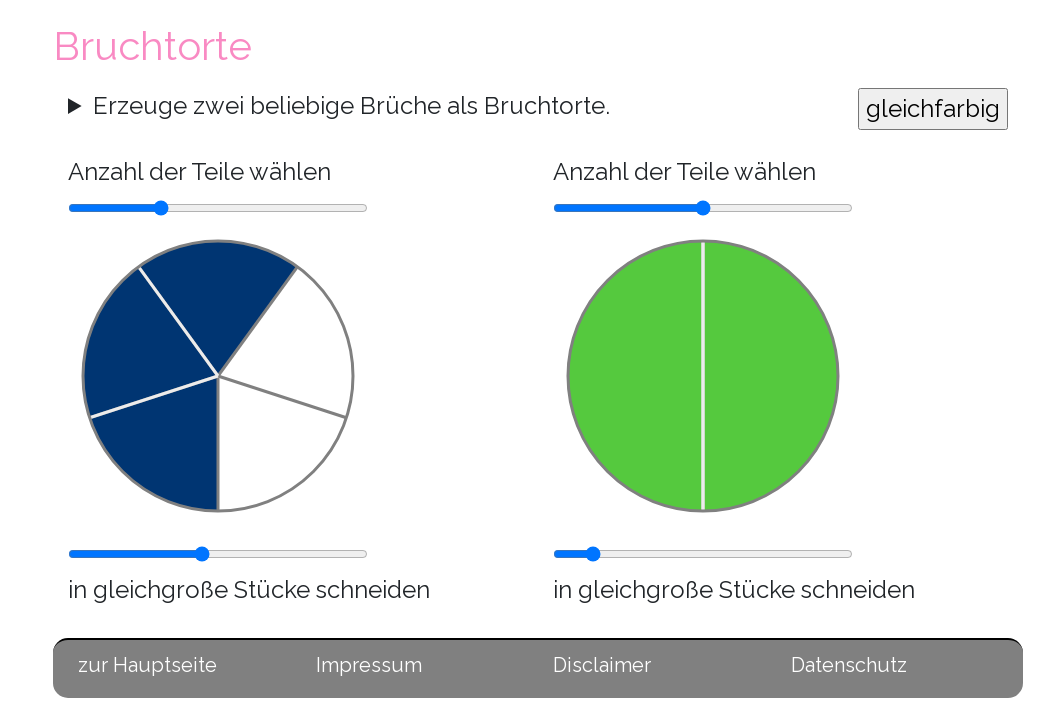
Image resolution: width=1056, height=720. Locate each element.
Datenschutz (849, 665)
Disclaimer (602, 665)
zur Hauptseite (147, 665)
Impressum (369, 665)
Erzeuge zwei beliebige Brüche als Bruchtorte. (351, 105)
